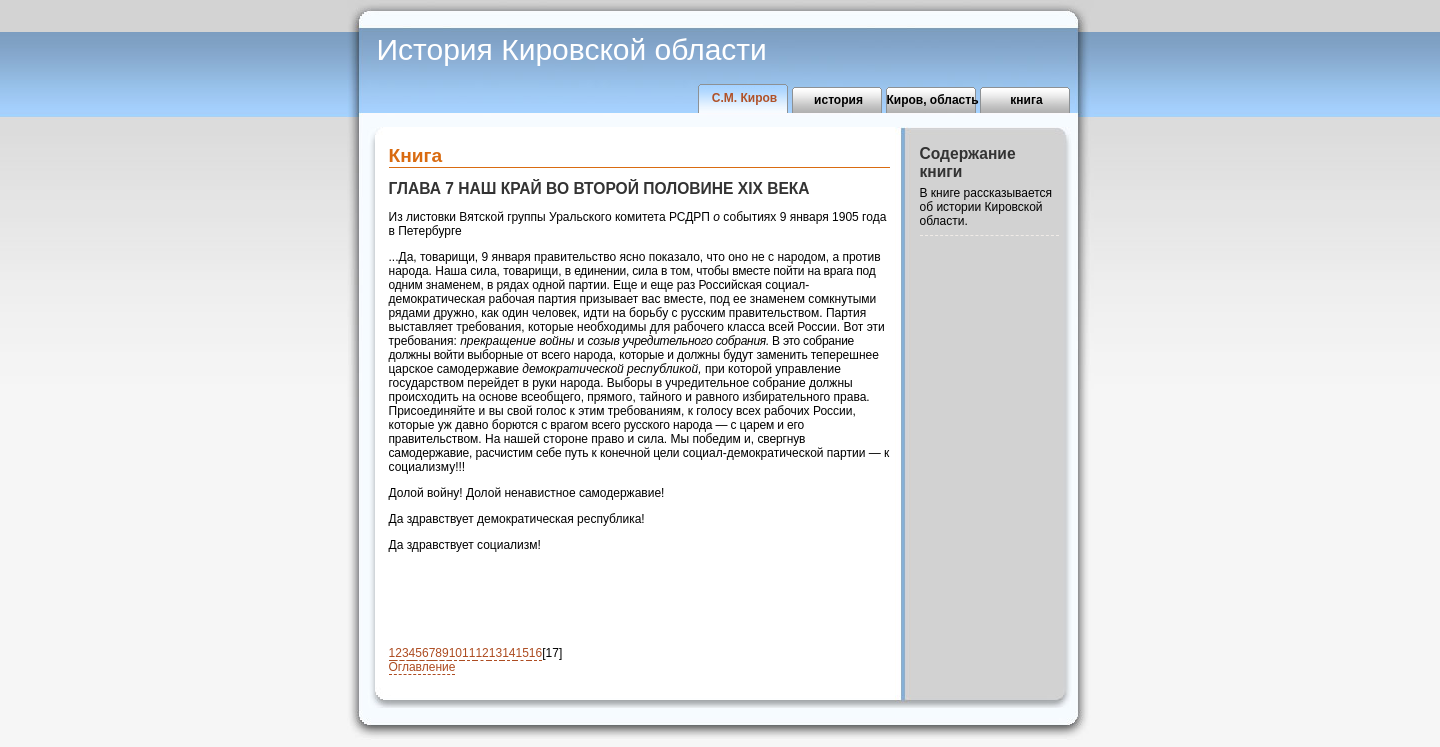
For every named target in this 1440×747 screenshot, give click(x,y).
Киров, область (932, 100)
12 (481, 653)
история (838, 100)
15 (521, 653)
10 (455, 653)
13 (495, 653)
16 (535, 653)
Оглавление (422, 667)
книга (1026, 100)
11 (468, 653)
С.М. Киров (744, 98)
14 (508, 653)
